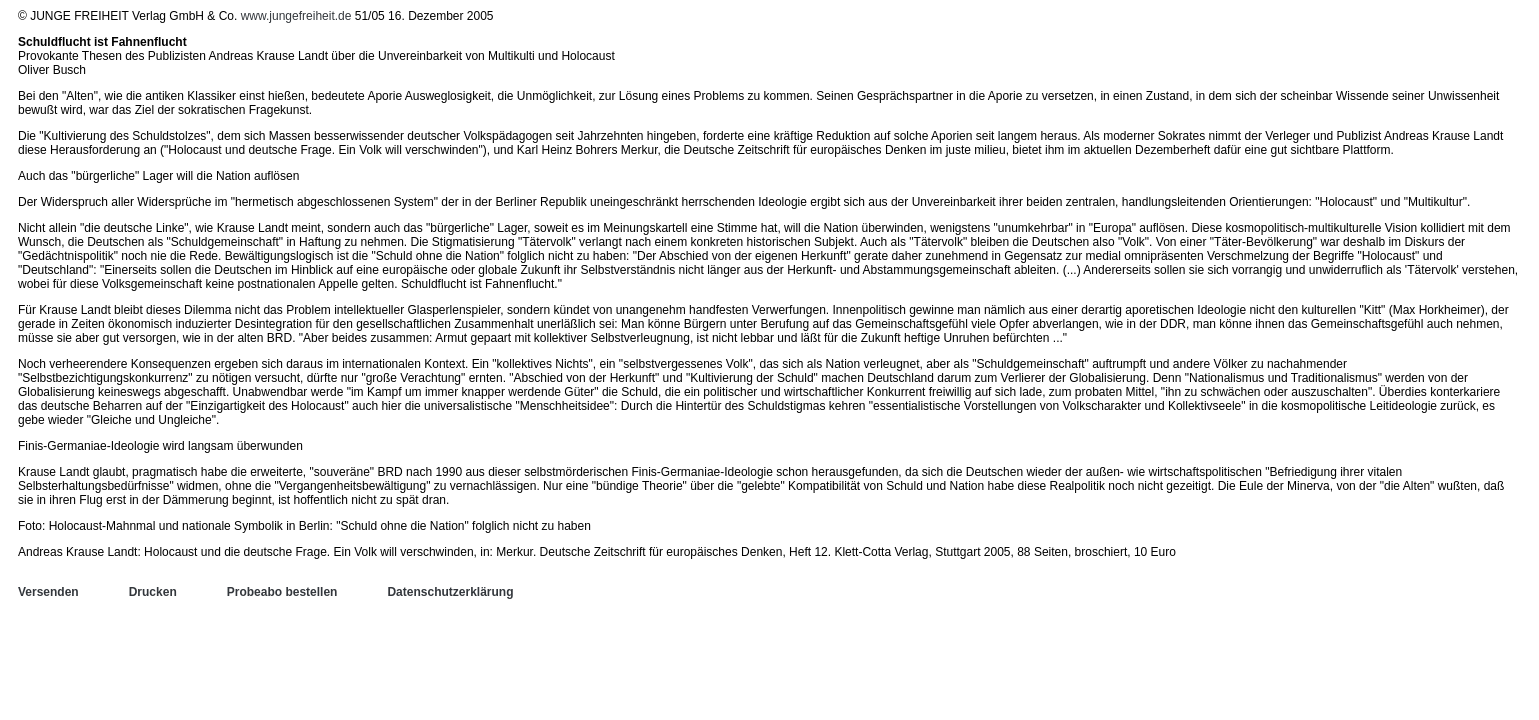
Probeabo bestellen (282, 592)
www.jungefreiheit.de (296, 16)
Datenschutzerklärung (450, 592)
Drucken (153, 592)
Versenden (48, 592)
